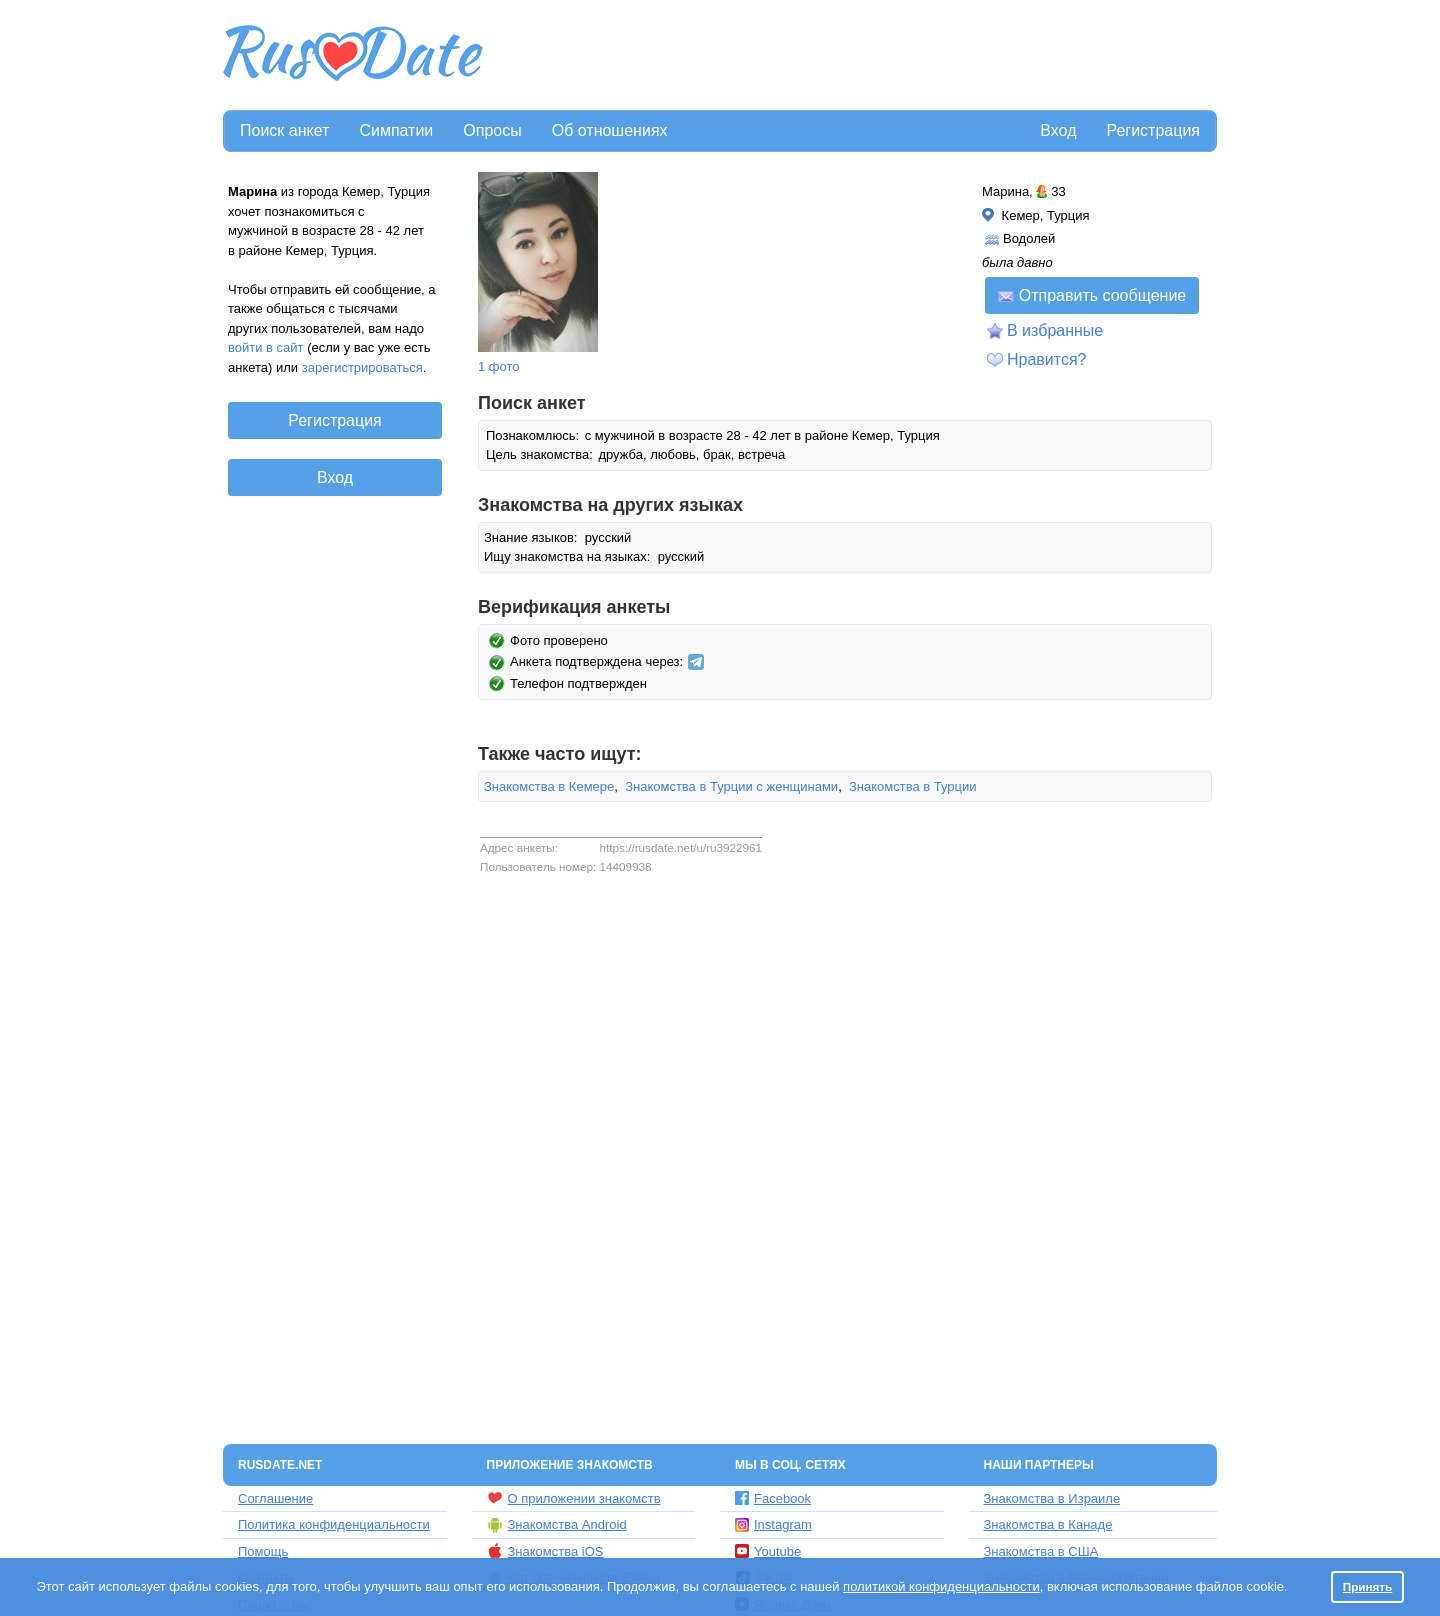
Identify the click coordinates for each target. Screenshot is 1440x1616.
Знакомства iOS (545, 1551)
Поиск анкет (284, 130)
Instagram (773, 1524)
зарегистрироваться (362, 367)
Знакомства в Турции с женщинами (731, 786)
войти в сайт (266, 347)
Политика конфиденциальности (334, 1524)
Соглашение (275, 1498)
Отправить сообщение (1092, 295)
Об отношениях (610, 130)
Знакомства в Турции (913, 786)
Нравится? (1047, 359)
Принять (1368, 1586)
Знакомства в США (1041, 1551)
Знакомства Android (557, 1525)
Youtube (768, 1551)
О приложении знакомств (574, 1498)
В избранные (1055, 330)
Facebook (773, 1498)
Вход (1058, 130)
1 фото (499, 366)
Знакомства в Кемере (549, 786)
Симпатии (396, 130)
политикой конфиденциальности (941, 1586)
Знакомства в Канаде (1048, 1524)
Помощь (263, 1551)
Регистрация (1153, 130)
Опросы (492, 130)
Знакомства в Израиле (1052, 1498)
